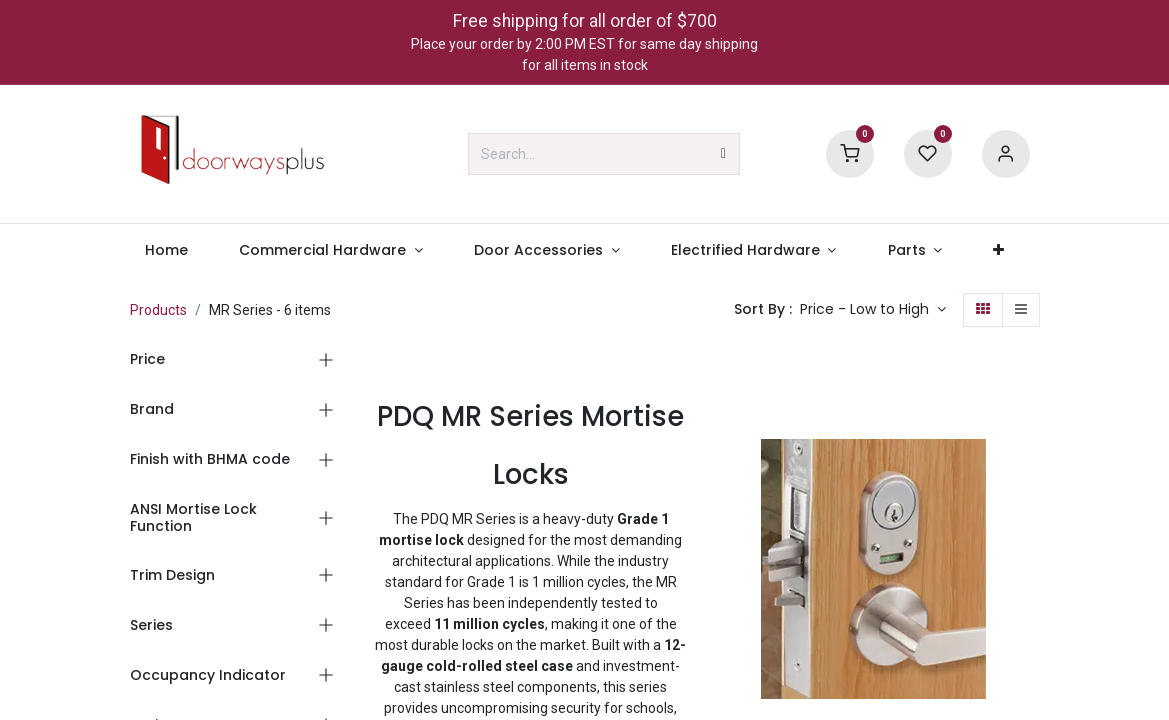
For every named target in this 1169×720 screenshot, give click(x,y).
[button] (873, 310)
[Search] (723, 154)
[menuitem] (167, 250)
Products (158, 310)
